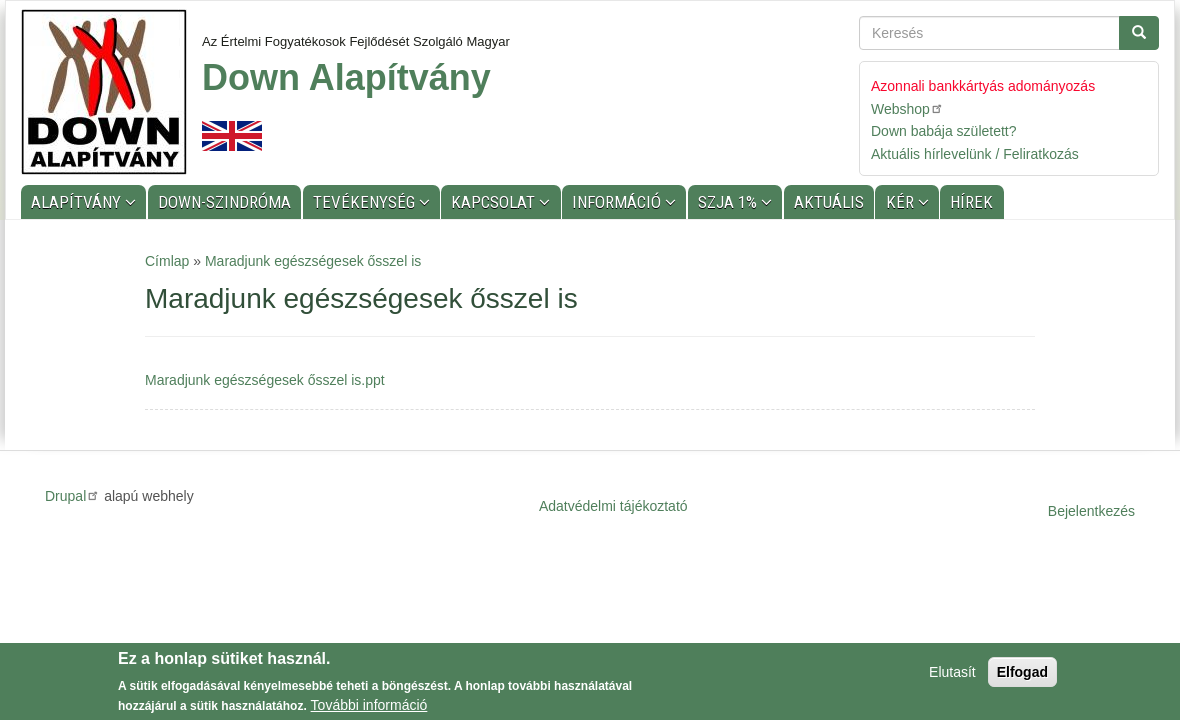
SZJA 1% (729, 202)
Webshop (907, 108)
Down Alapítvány (346, 77)
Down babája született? (944, 131)
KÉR (902, 202)
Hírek (971, 202)
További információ (369, 706)
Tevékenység (366, 202)
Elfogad (1022, 673)
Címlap (167, 261)
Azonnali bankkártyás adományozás (983, 86)
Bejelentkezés (1091, 511)
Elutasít (952, 673)
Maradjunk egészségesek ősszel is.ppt (265, 380)
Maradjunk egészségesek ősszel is (313, 261)
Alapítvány (78, 202)
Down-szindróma (224, 202)
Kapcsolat (495, 202)
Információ (618, 202)
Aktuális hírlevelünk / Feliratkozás (975, 154)
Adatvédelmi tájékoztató (613, 506)
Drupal (72, 496)
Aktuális (829, 202)
